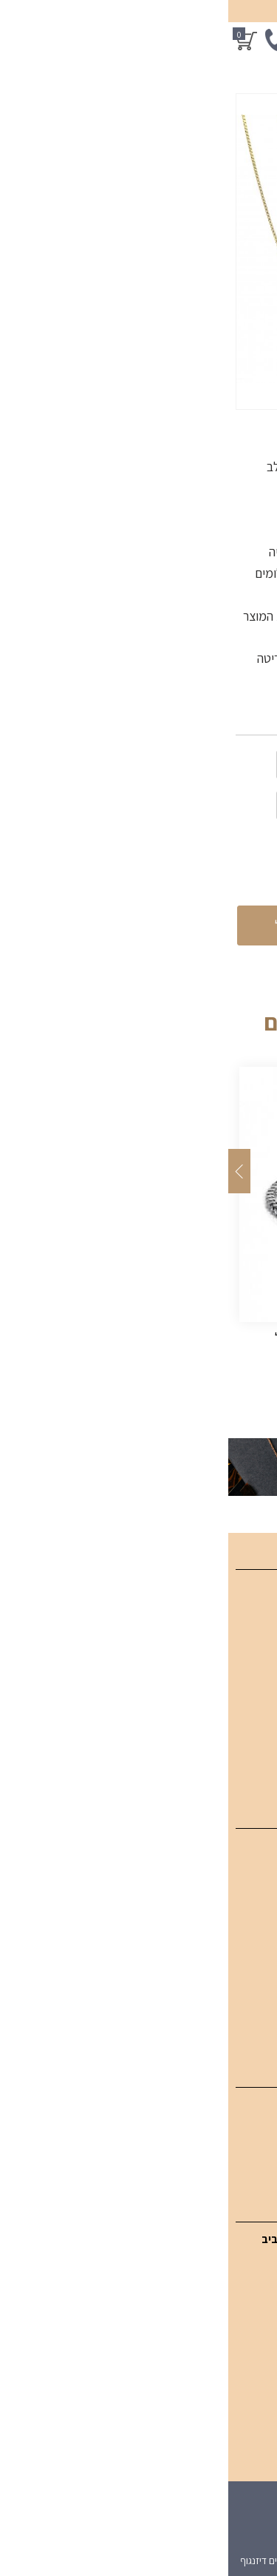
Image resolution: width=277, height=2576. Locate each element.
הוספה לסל (78, 925)
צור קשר (250, 1715)
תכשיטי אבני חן (235, 1949)
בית (261, 1590)
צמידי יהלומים (237, 1900)
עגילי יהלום (245, 2108)
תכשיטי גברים (238, 2000)
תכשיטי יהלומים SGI (223, 1849)
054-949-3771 (200, 2301)
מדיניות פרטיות (235, 1766)
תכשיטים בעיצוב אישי (221, 1974)
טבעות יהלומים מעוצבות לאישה (198, 1925)
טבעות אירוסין (238, 2025)
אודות (256, 1690)
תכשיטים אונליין (234, 1641)
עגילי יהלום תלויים (230, 2133)
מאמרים (250, 1665)
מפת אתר (246, 1741)
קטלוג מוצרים (238, 1616)
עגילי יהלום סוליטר (228, 2159)
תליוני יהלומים (239, 1875)
